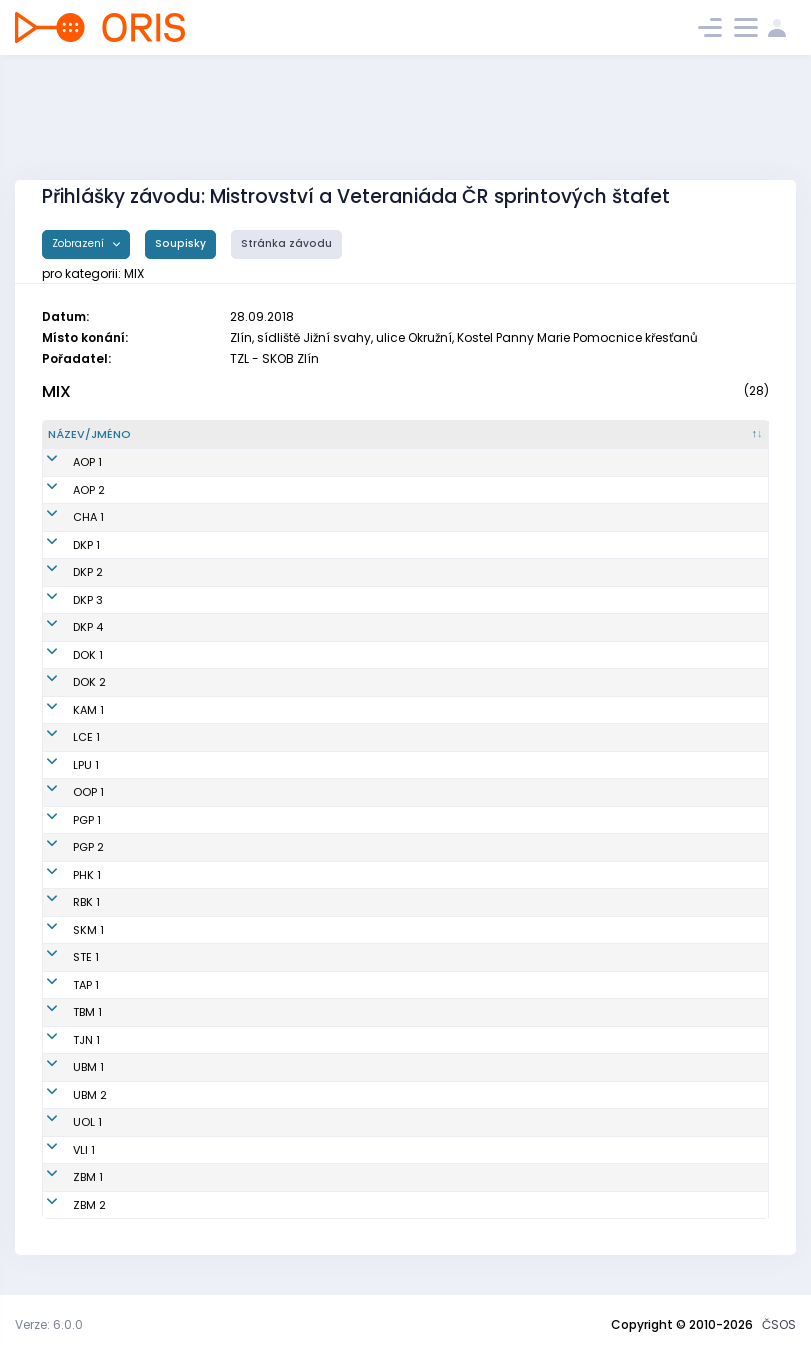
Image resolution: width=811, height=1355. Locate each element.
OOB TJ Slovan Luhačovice (513, 737)
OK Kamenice (478, 710)
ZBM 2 (64, 1205)
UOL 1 (62, 1122)
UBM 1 (63, 1067)
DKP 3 (63, 600)
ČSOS (779, 1324)
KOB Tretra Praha (487, 985)
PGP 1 (62, 820)
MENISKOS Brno (482, 1067)
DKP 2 (63, 572)
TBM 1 (62, 1012)
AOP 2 (64, 490)
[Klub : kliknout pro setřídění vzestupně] (602, 435)
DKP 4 (63, 627)
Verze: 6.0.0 (49, 1324)
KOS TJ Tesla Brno (489, 1012)
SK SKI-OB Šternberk (495, 957)
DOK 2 (64, 682)
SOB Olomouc (478, 1122)
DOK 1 (63, 655)
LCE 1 (61, 737)
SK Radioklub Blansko (500, 902)
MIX (56, 391)
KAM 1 (63, 710)
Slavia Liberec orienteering (514, 1150)
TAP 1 (61, 985)
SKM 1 (63, 930)
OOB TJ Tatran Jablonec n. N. (519, 1040)
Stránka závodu (286, 243)
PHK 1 (62, 875)
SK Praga (465, 820)
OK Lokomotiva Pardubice (511, 765)
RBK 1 (61, 902)
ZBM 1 (63, 1177)
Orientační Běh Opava (502, 462)
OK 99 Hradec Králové (501, 875)
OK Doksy (466, 655)
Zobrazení (79, 243)
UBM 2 (65, 1095)
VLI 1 (59, 1150)
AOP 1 (62, 462)
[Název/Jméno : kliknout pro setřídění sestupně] (239, 435)
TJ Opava (466, 792)
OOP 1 (63, 792)
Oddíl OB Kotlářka (490, 545)
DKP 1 (61, 545)
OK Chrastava (480, 517)
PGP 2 (63, 847)
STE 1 (61, 957)
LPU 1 (61, 765)
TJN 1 (61, 1040)
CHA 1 (63, 517)
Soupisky (180, 243)
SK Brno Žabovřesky (494, 1177)
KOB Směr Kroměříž (493, 930)
